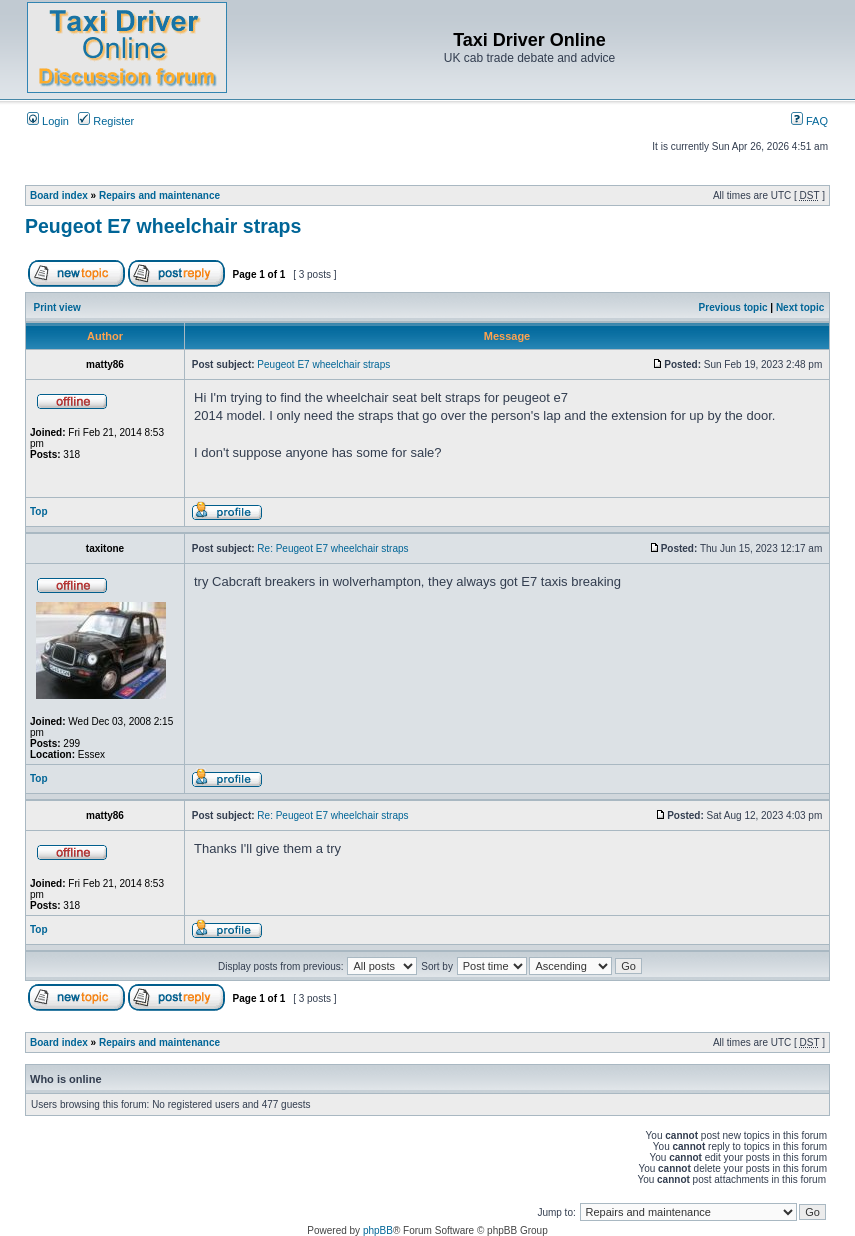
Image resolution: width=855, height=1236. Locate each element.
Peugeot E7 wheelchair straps (163, 226)
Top (39, 511)
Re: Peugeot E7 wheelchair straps (332, 548)
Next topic (800, 307)
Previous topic (733, 307)
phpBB (378, 1230)
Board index (59, 195)
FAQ (809, 121)
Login (48, 121)
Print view (57, 307)
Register (106, 121)
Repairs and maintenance (159, 195)
